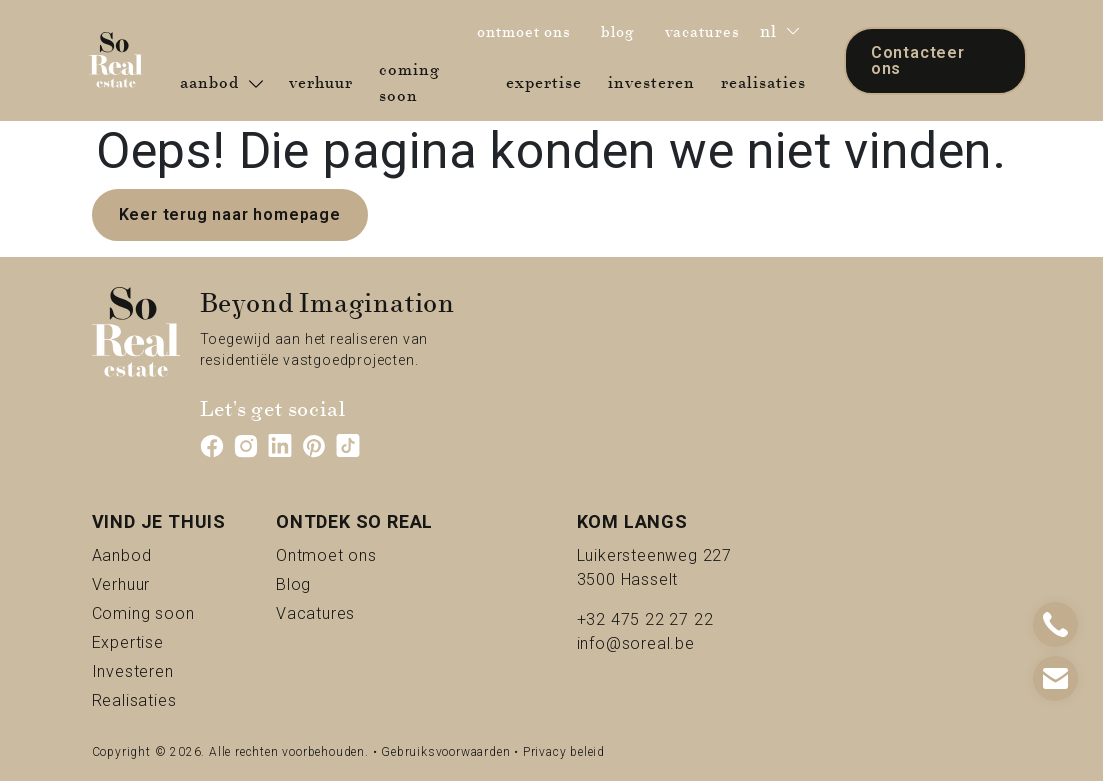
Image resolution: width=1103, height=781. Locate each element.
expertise (548, 82)
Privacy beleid (564, 752)
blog (623, 30)
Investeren (159, 670)
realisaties (767, 82)
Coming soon (159, 612)
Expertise (159, 641)
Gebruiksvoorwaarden (445, 752)
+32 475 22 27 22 (645, 619)
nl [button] (779, 31)
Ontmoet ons (354, 554)
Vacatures (354, 612)
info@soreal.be (636, 643)
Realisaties (159, 699)
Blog (316, 583)
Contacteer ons (918, 60)
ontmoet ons (529, 30)
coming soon (433, 83)
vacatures (707, 30)
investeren (655, 82)
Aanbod (157, 554)
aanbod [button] (221, 83)
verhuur (325, 82)
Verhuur (156, 583)
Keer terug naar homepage (230, 214)
